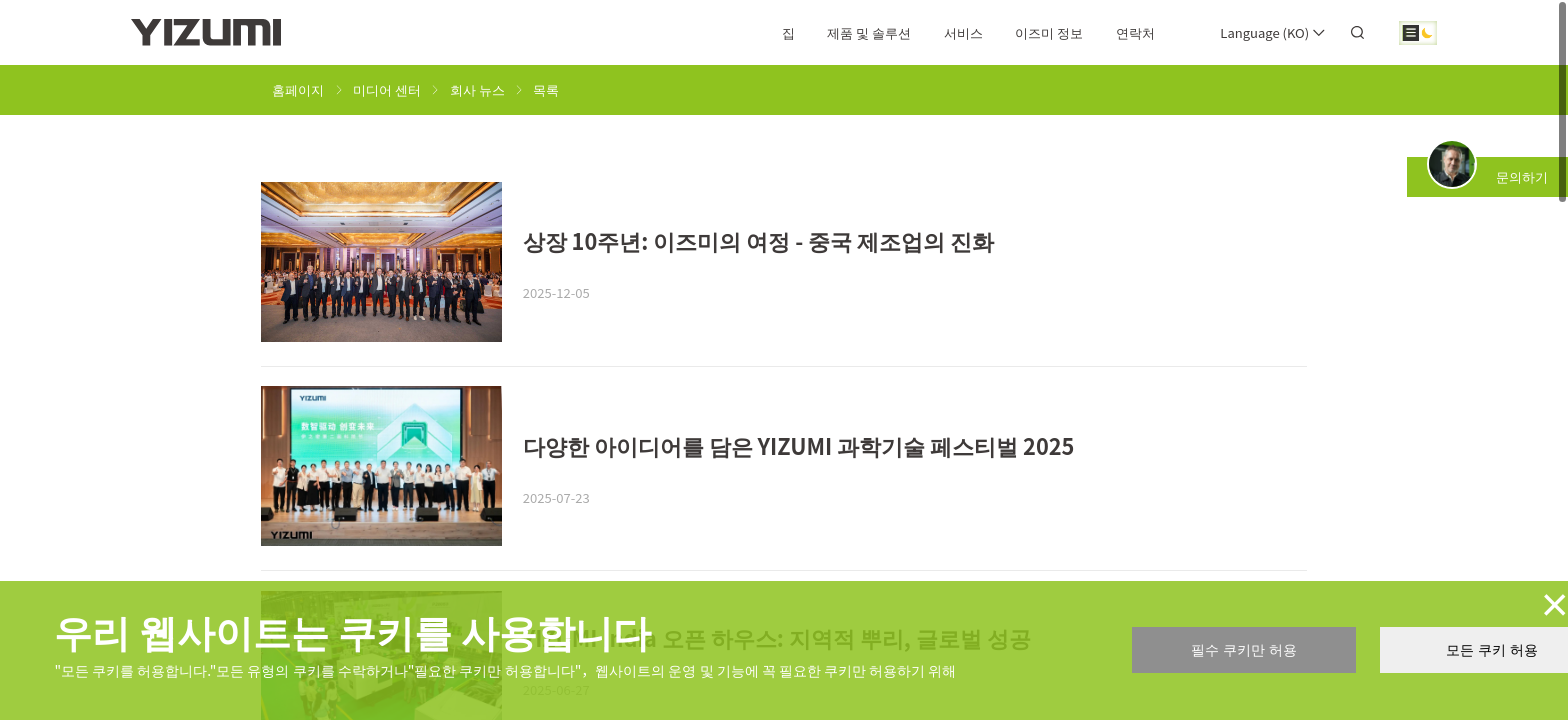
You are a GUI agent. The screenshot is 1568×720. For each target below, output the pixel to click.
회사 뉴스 (477, 89)
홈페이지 (298, 89)
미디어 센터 (387, 89)
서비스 (963, 32)
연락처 (1135, 32)
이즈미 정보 (1049, 32)
